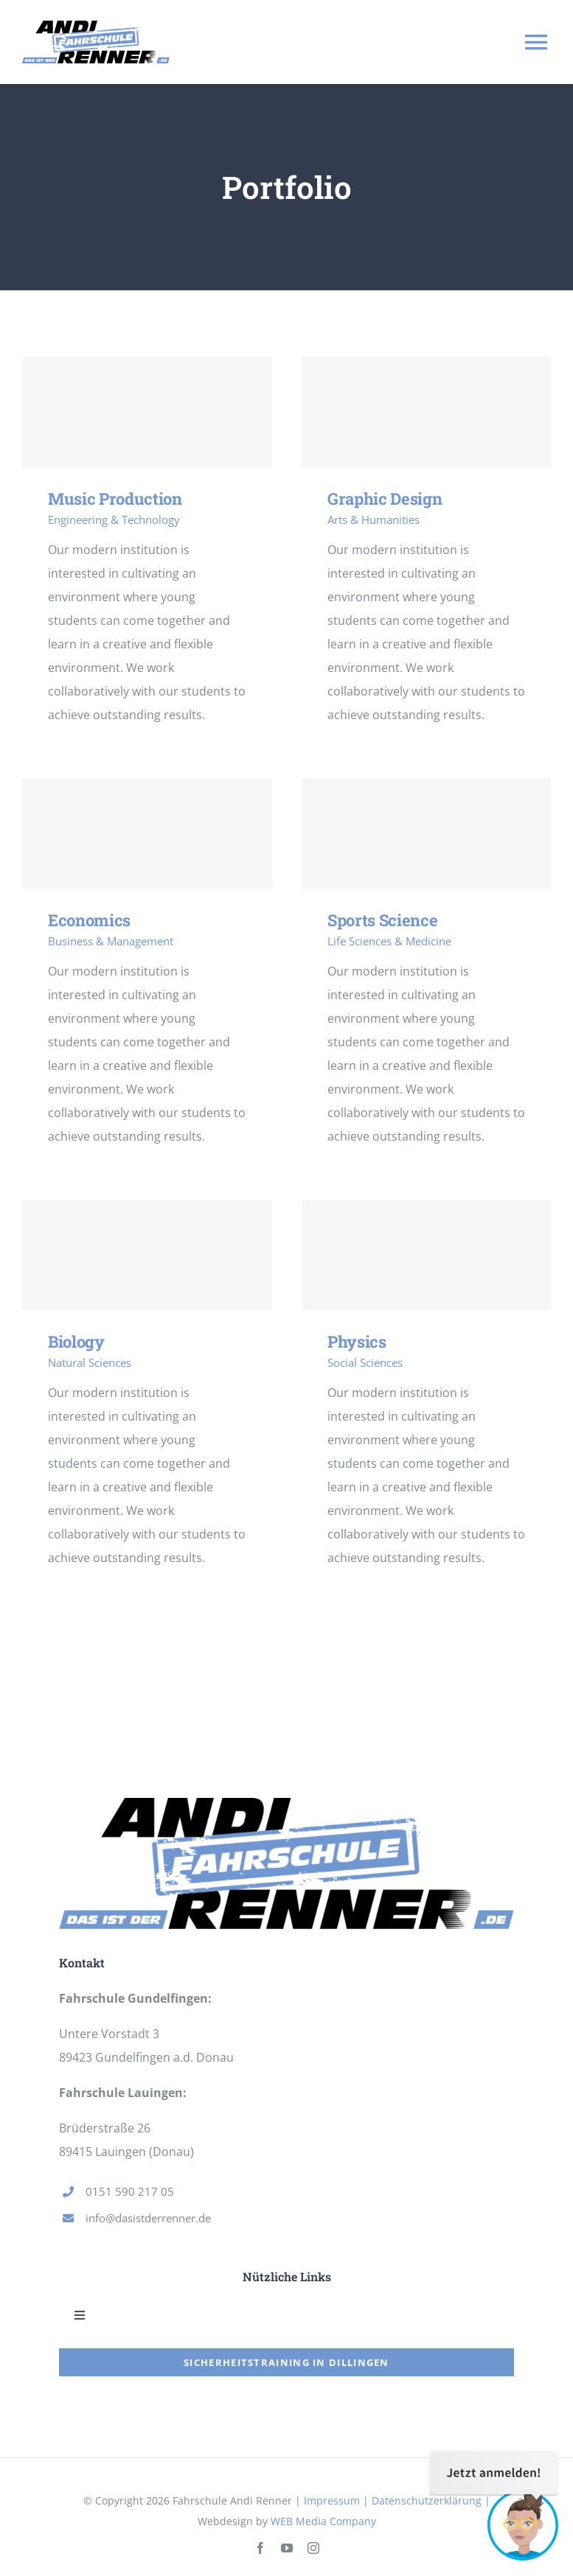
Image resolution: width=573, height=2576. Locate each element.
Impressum (332, 2500)
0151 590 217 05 (130, 2191)
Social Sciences (365, 1362)
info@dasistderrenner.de (148, 2218)
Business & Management (110, 941)
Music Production (115, 498)
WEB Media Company (323, 2521)
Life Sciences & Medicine (389, 941)
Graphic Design (384, 498)
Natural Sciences (89, 1362)
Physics (356, 1341)
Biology (76, 1341)
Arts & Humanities (373, 519)
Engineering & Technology (114, 519)
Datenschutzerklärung (427, 2500)
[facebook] (260, 2548)
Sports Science (382, 920)
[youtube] (287, 2548)
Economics (89, 920)
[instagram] (313, 2548)
